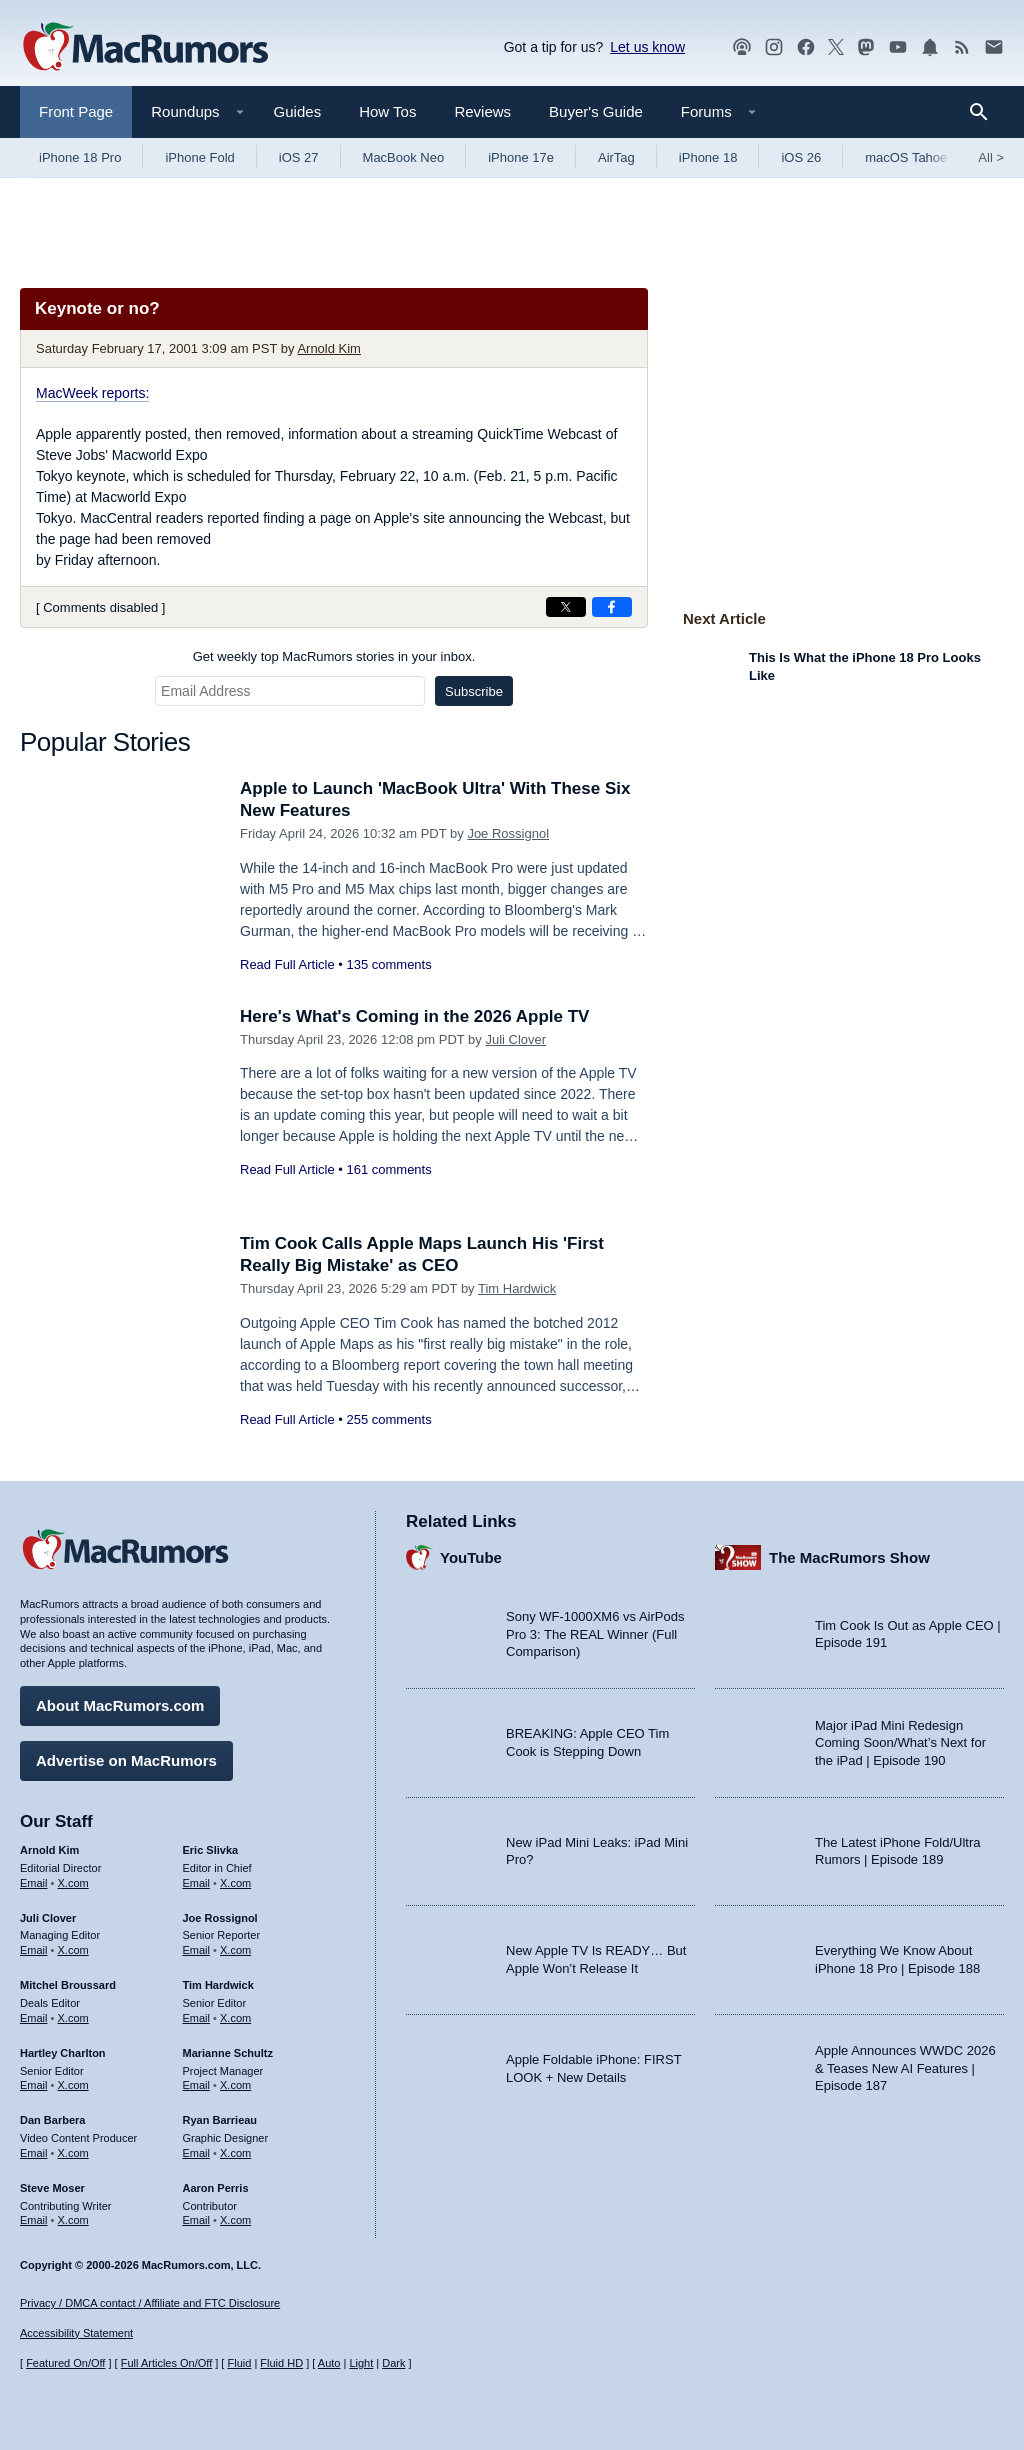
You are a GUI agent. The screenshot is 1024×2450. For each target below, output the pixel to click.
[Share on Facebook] (612, 607)
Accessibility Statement (76, 2333)
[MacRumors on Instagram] (774, 47)
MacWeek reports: (92, 393)
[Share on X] (566, 607)
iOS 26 (801, 157)
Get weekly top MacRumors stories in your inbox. (334, 656)
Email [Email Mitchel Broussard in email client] (34, 2018)
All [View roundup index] (991, 157)
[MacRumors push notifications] (930, 47)
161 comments (388, 1169)
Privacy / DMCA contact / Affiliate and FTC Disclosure (150, 2303)
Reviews (482, 111)
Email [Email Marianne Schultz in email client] (197, 2085)
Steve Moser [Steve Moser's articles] (52, 2188)
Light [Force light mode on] (361, 2363)
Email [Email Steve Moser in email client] (34, 2220)
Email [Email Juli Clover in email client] (34, 1950)
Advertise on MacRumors (126, 1760)
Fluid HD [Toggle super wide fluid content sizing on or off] (281, 2363)
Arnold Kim (329, 348)
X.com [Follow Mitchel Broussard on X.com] (73, 2018)
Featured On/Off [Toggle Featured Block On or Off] (65, 2363)
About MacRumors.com (120, 1705)
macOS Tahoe (906, 157)
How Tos (387, 111)
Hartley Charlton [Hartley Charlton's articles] (63, 2053)
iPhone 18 (708, 157)
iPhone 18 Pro (80, 157)
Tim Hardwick (517, 1288)
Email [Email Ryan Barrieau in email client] (197, 2153)
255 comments (388, 1419)
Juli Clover (515, 1039)
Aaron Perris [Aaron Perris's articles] (216, 2188)
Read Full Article (287, 964)
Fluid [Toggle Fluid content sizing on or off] (239, 2363)
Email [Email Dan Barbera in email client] (34, 2153)
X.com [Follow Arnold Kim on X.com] (73, 1883)
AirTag (616, 157)
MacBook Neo (404, 157)
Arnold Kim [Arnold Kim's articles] (49, 1850)
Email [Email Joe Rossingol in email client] (197, 1950)
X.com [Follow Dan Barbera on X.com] (73, 2153)
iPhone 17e (521, 157)
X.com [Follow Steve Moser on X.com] (73, 2220)
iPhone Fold (199, 157)
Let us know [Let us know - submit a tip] (647, 47)
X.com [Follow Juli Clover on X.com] (73, 1950)
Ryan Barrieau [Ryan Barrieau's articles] (220, 2120)
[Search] (985, 112)
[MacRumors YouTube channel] (898, 47)
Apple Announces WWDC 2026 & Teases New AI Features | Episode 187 (905, 2068)
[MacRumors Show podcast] (742, 47)
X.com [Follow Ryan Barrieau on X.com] (235, 2153)
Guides (298, 111)
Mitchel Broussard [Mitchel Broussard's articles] (68, 1985)
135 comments (388, 964)
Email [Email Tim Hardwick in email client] (197, 2018)
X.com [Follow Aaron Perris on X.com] (235, 2220)
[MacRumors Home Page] (145, 48)
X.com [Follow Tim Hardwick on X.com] (235, 2018)
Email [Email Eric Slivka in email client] (197, 1883)
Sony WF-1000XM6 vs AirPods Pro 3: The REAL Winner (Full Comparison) (595, 1634)
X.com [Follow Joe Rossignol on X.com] (235, 1950)
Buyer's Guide (596, 111)
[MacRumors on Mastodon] (866, 47)
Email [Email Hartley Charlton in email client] (34, 2085)
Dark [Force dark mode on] (393, 2363)
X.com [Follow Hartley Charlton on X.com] (73, 2085)
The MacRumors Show (849, 1557)
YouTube (471, 1557)
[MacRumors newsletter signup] (994, 47)
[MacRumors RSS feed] (962, 47)
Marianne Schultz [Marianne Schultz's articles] (228, 2053)
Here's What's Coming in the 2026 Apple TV (414, 1016)
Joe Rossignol (508, 833)
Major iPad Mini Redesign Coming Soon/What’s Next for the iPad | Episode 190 (900, 1743)
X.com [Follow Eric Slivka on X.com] (235, 1883)
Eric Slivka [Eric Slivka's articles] (211, 1850)
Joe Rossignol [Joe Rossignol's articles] (220, 1918)
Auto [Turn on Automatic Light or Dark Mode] (329, 2363)
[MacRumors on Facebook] (806, 47)
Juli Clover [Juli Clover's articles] (48, 1918)
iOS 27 (299, 157)
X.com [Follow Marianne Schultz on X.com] (235, 2085)
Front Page (76, 111)
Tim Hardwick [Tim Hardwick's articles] (218, 1985)
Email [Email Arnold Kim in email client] (34, 1883)
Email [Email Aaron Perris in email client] (197, 2220)
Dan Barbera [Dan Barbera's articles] (52, 2120)
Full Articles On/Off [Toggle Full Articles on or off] (167, 2363)
